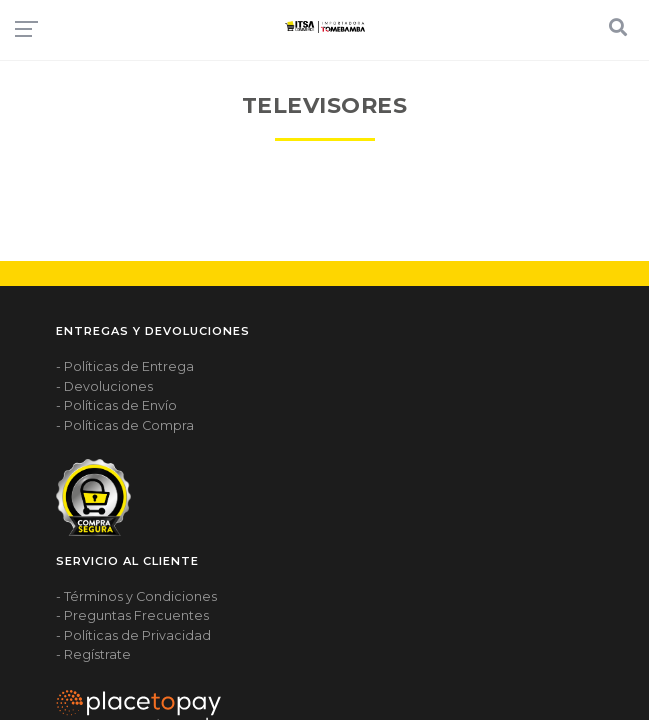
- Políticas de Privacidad (133, 635)
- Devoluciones (104, 386)
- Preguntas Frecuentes (132, 615)
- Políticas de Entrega (125, 366)
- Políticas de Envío (116, 405)
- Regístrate (93, 654)
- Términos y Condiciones (136, 596)
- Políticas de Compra (125, 425)
